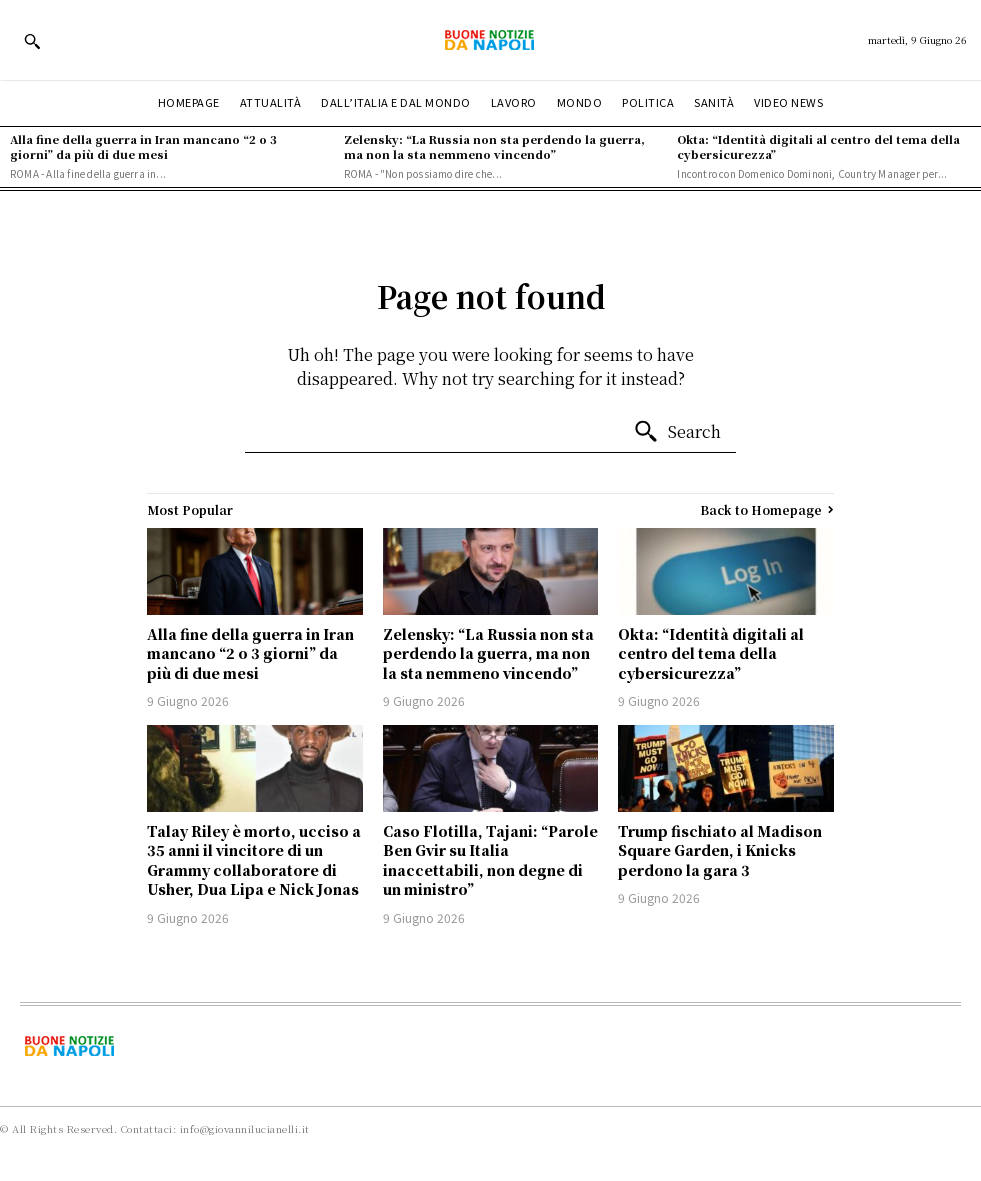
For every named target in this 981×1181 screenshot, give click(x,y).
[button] (32, 41)
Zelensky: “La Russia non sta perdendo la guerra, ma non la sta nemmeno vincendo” (494, 146)
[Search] (677, 432)
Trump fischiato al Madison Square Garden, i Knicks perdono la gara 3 (720, 850)
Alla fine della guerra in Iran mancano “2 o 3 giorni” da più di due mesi (143, 146)
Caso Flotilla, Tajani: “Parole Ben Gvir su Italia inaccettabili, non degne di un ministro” (490, 860)
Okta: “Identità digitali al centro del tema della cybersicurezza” (818, 146)
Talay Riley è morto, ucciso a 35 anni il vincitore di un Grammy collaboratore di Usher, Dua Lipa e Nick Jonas (254, 860)
